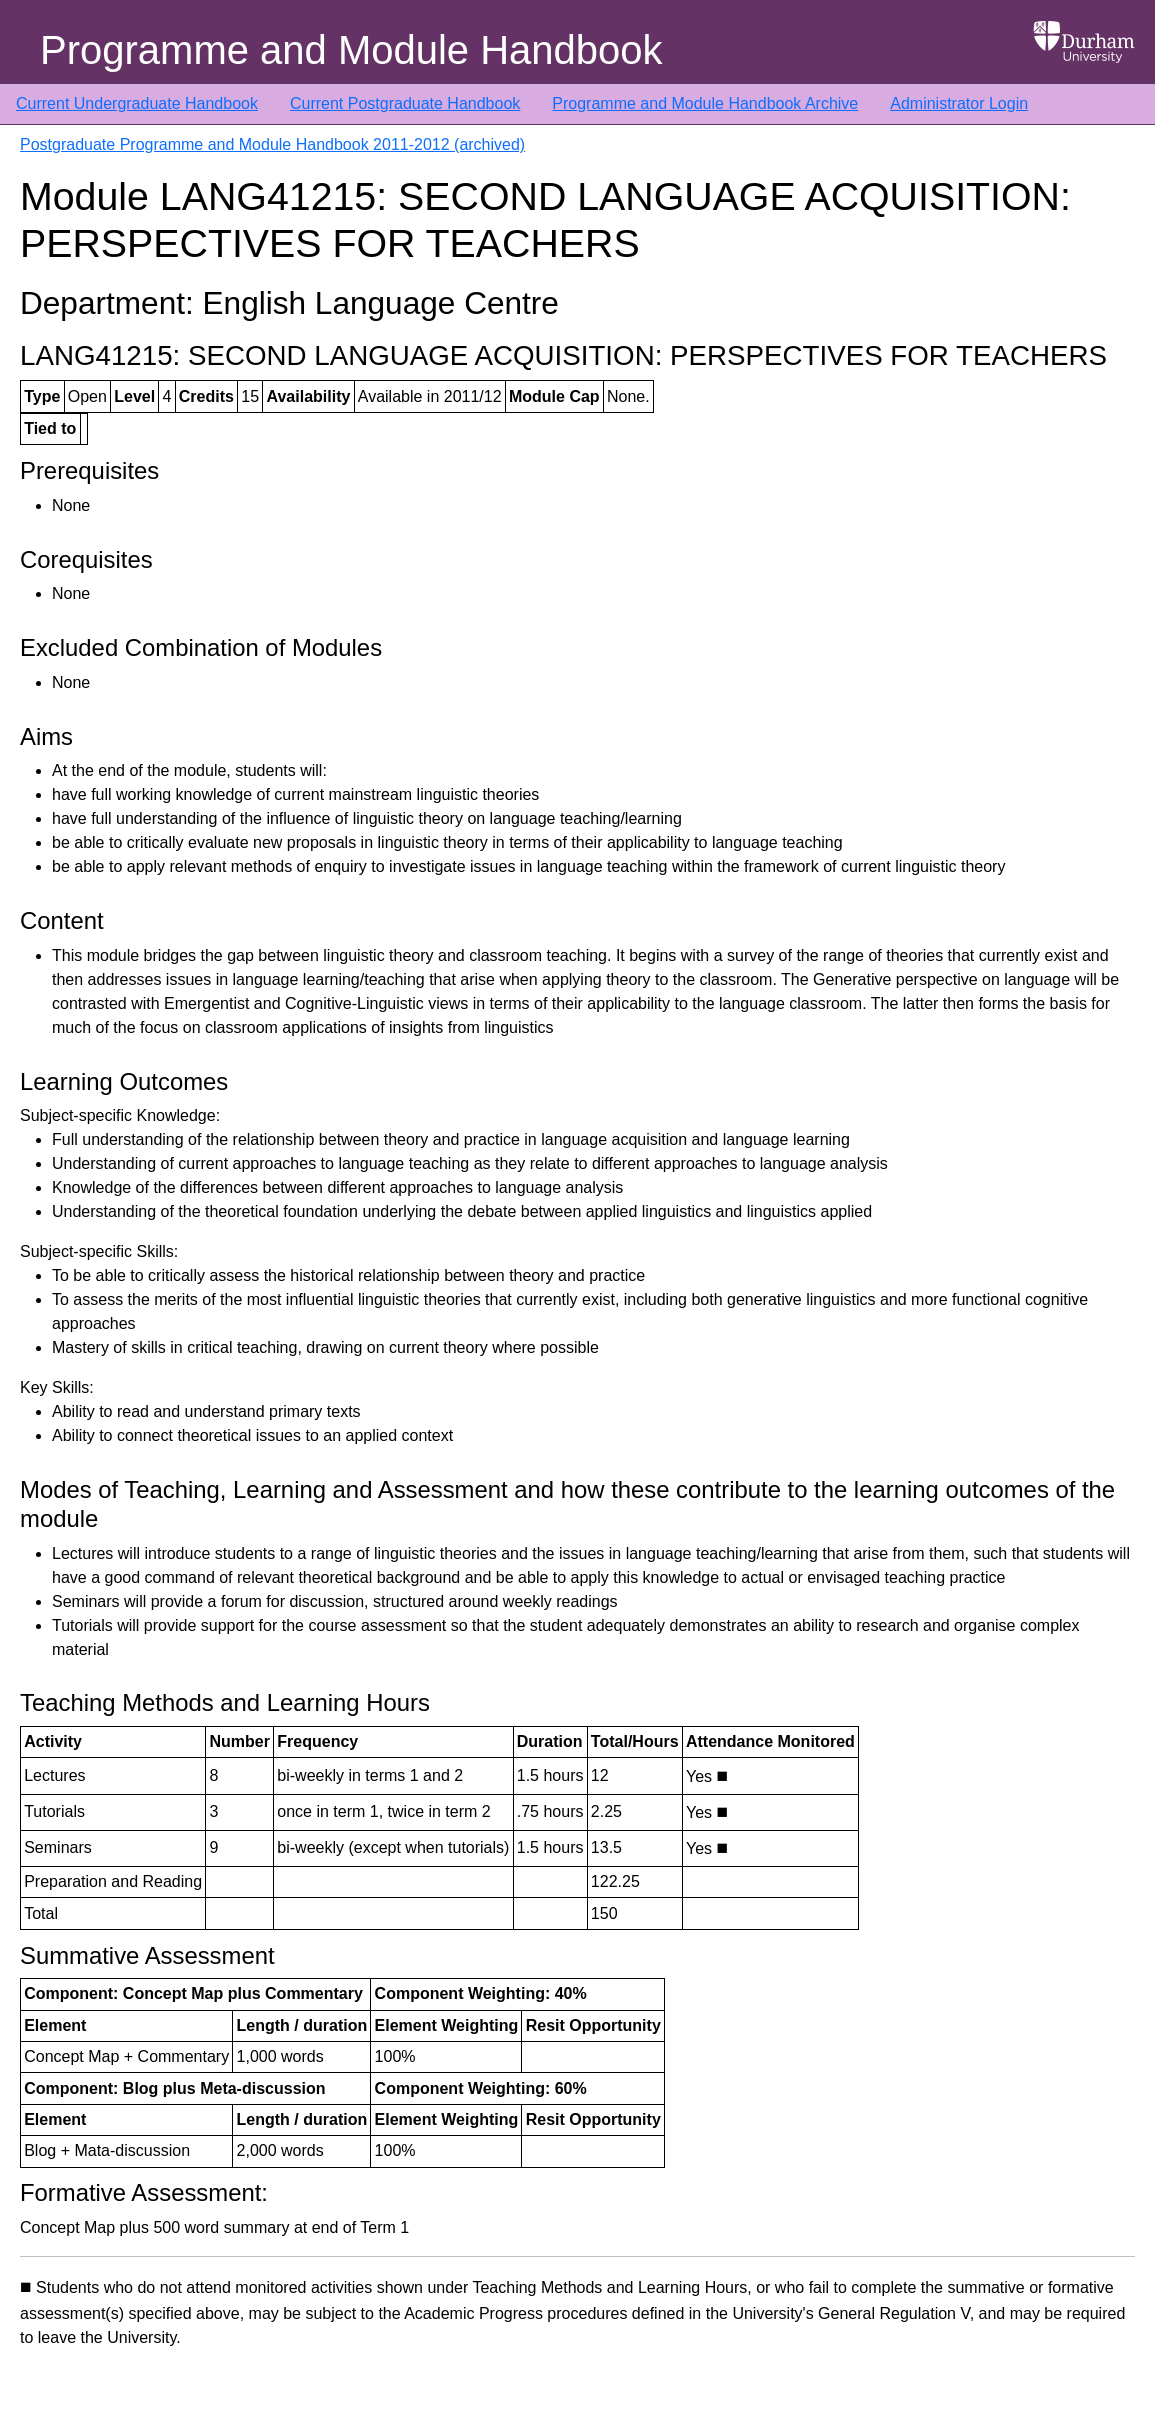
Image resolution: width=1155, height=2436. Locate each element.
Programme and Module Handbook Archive (705, 103)
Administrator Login (959, 103)
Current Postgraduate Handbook (405, 103)
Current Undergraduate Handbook (137, 103)
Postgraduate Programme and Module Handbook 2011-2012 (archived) (272, 144)
